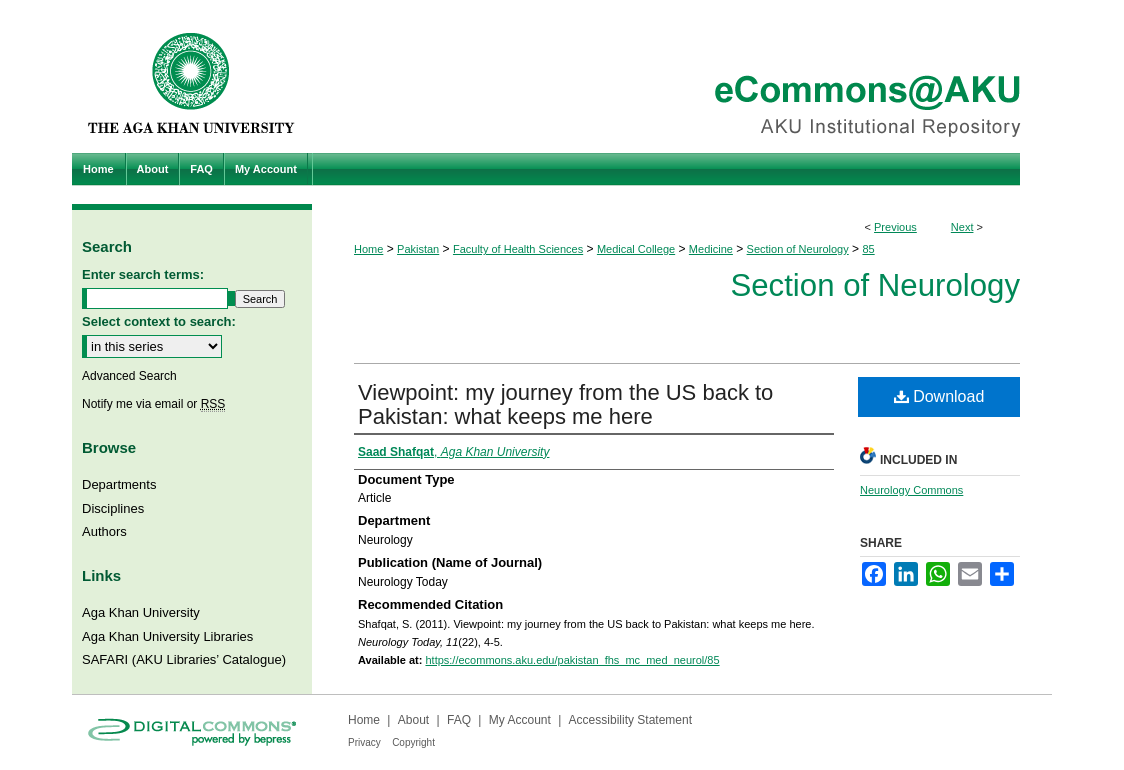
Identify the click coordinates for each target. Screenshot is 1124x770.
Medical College (636, 249)
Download (939, 396)
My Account (520, 720)
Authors (104, 531)
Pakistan (418, 249)
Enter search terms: (143, 274)
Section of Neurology (798, 249)
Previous (895, 227)
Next (962, 227)
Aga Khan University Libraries (167, 636)
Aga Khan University (141, 612)
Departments (119, 484)
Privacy (364, 742)
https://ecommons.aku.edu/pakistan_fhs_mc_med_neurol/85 (572, 660)
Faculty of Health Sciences (518, 249)
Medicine (711, 249)
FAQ (459, 720)
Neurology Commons (911, 490)
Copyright (413, 742)
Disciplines (113, 508)
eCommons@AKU (682, 76)
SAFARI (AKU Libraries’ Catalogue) (184, 659)
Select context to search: (159, 321)
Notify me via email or (153, 404)
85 (868, 249)
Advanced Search (129, 376)
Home (368, 249)
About (413, 720)
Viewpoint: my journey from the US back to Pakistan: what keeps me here (565, 404)
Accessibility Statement (630, 720)
